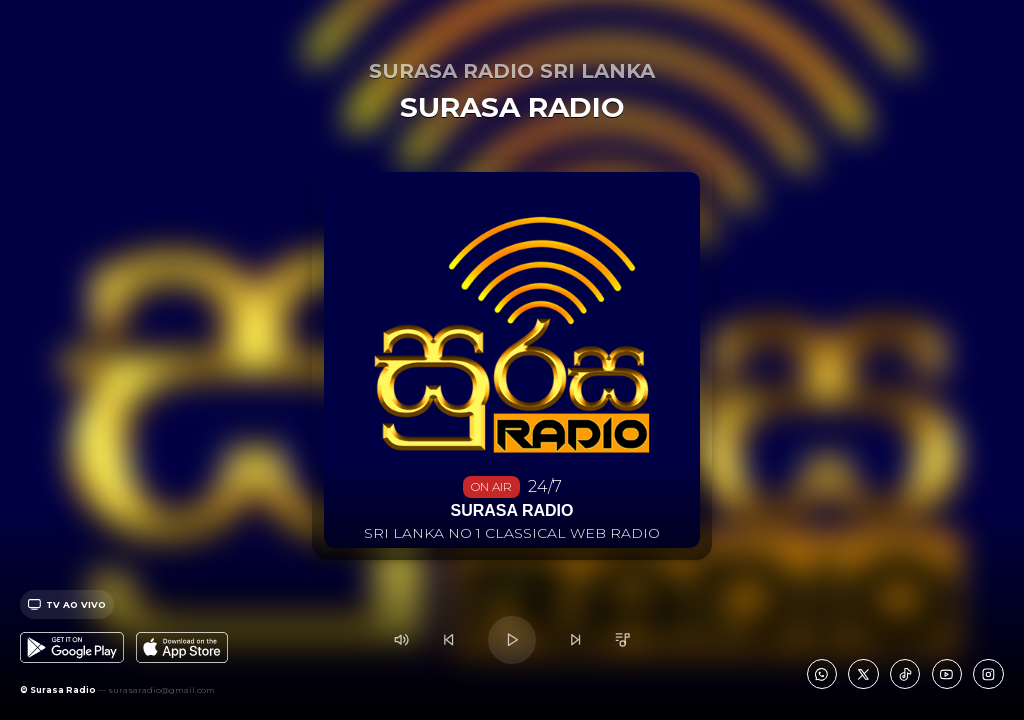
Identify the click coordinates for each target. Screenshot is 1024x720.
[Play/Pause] (511, 639)
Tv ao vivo (67, 604)
